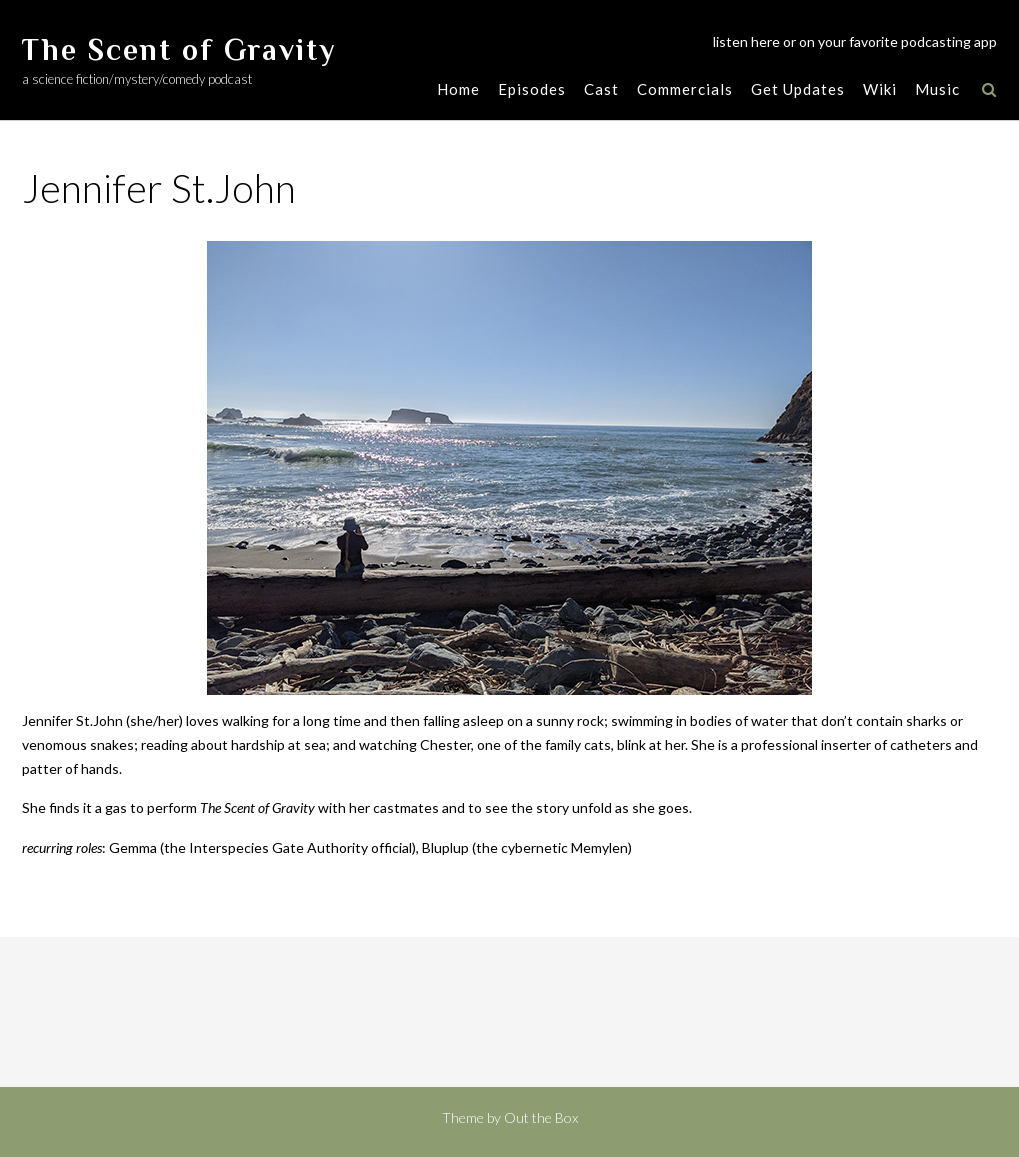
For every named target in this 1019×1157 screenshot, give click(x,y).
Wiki (880, 89)
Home (458, 89)
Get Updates (798, 89)
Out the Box (541, 1117)
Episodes (532, 89)
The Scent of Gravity (179, 50)
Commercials (685, 89)
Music (937, 89)
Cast (601, 89)
